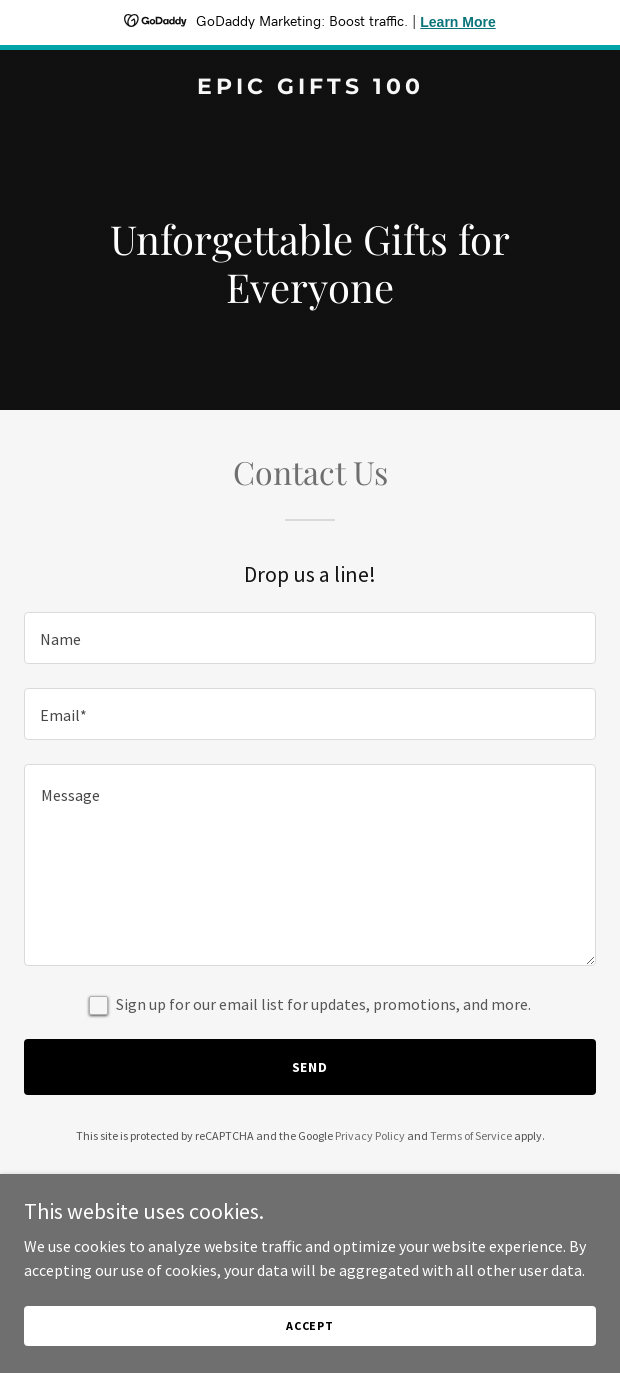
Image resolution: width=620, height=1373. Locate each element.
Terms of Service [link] (471, 1135)
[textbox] (310, 638)
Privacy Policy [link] (370, 1135)
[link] (310, 88)
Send (310, 1067)
